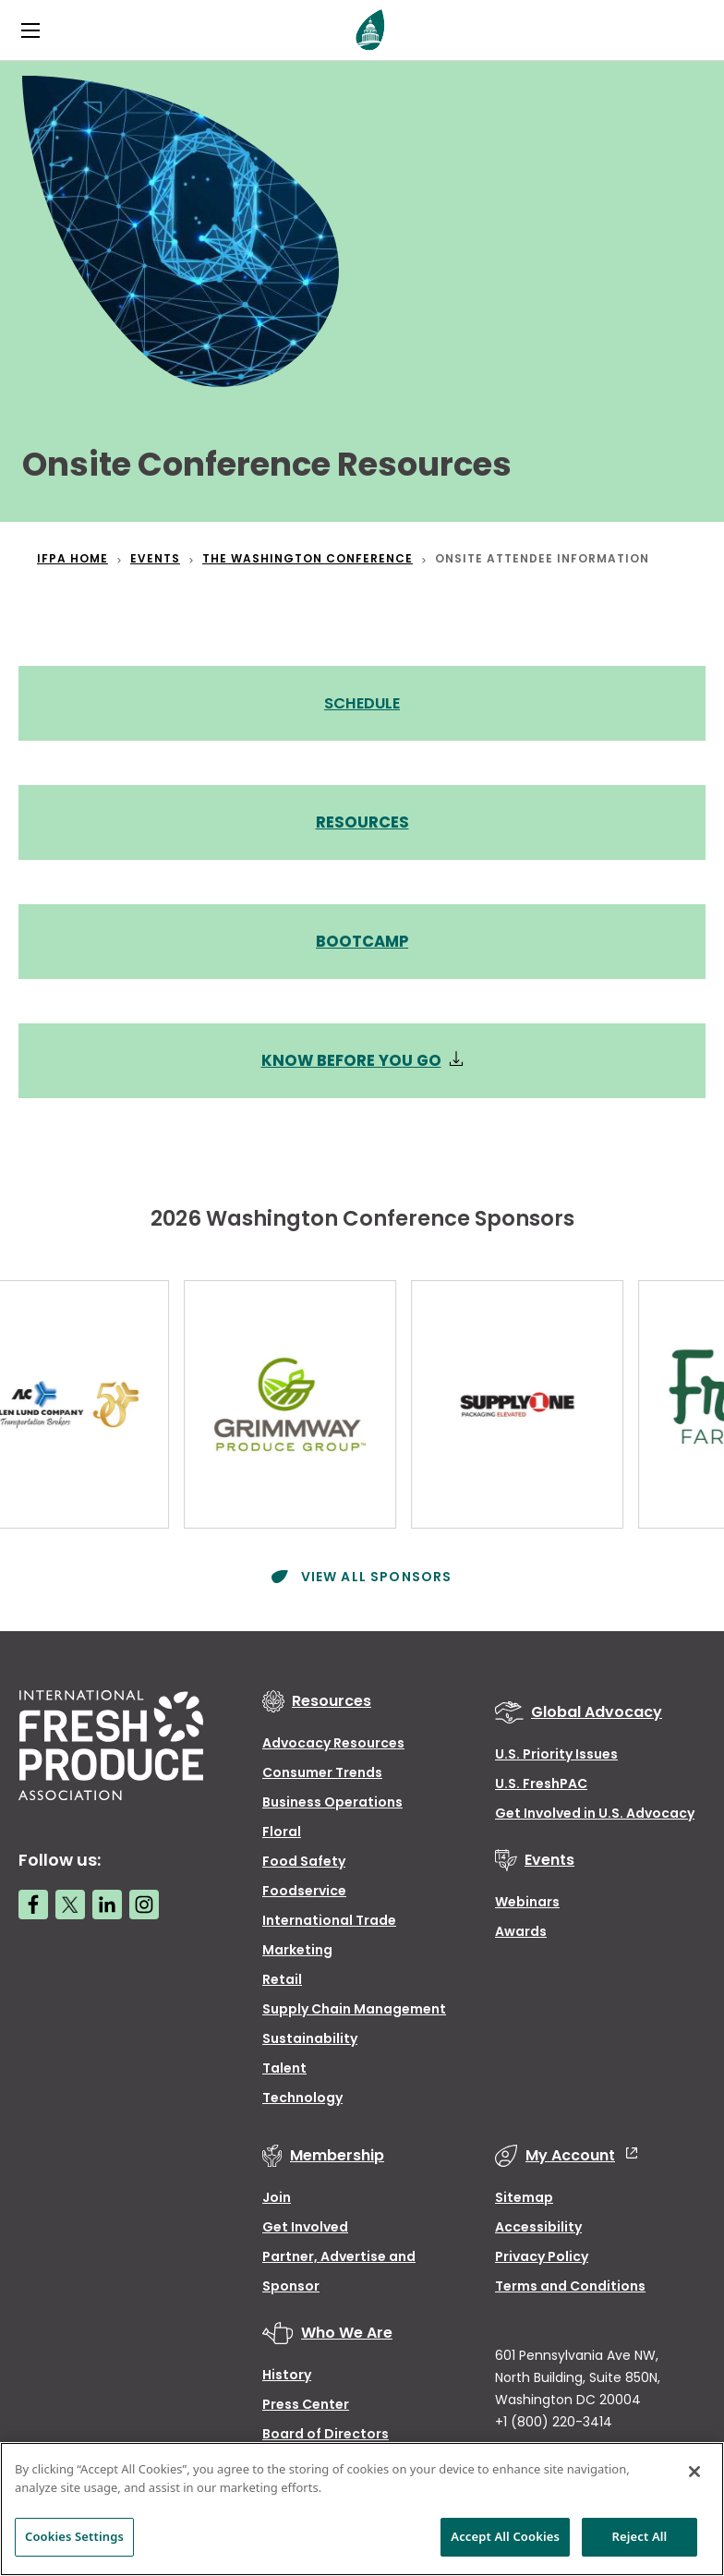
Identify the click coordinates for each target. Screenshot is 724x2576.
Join (276, 2193)
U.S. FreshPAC (541, 1780)
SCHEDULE (362, 703)
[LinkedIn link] (107, 1901)
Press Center (305, 2400)
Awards (521, 1927)
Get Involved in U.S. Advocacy (594, 1809)
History (286, 2371)
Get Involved (305, 2223)
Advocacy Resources (333, 1739)
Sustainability (309, 2035)
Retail (282, 1975)
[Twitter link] (70, 1901)
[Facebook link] (33, 1901)
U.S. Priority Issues (556, 1750)
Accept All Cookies (505, 2536)
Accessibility (538, 2223)
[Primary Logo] (370, 29)
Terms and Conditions (570, 2282)
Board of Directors (325, 2430)
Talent (284, 2064)
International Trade (329, 1916)
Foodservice (304, 1887)
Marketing (297, 1946)
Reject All (640, 2536)
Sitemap (524, 2193)
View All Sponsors (374, 1573)
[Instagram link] (144, 1901)
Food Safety (303, 1857)
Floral (281, 1828)
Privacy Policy (541, 2252)
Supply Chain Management (354, 2005)
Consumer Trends (322, 1769)
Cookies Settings (74, 2536)
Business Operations (332, 1798)
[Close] (694, 2471)
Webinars (527, 1898)
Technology (302, 2094)
